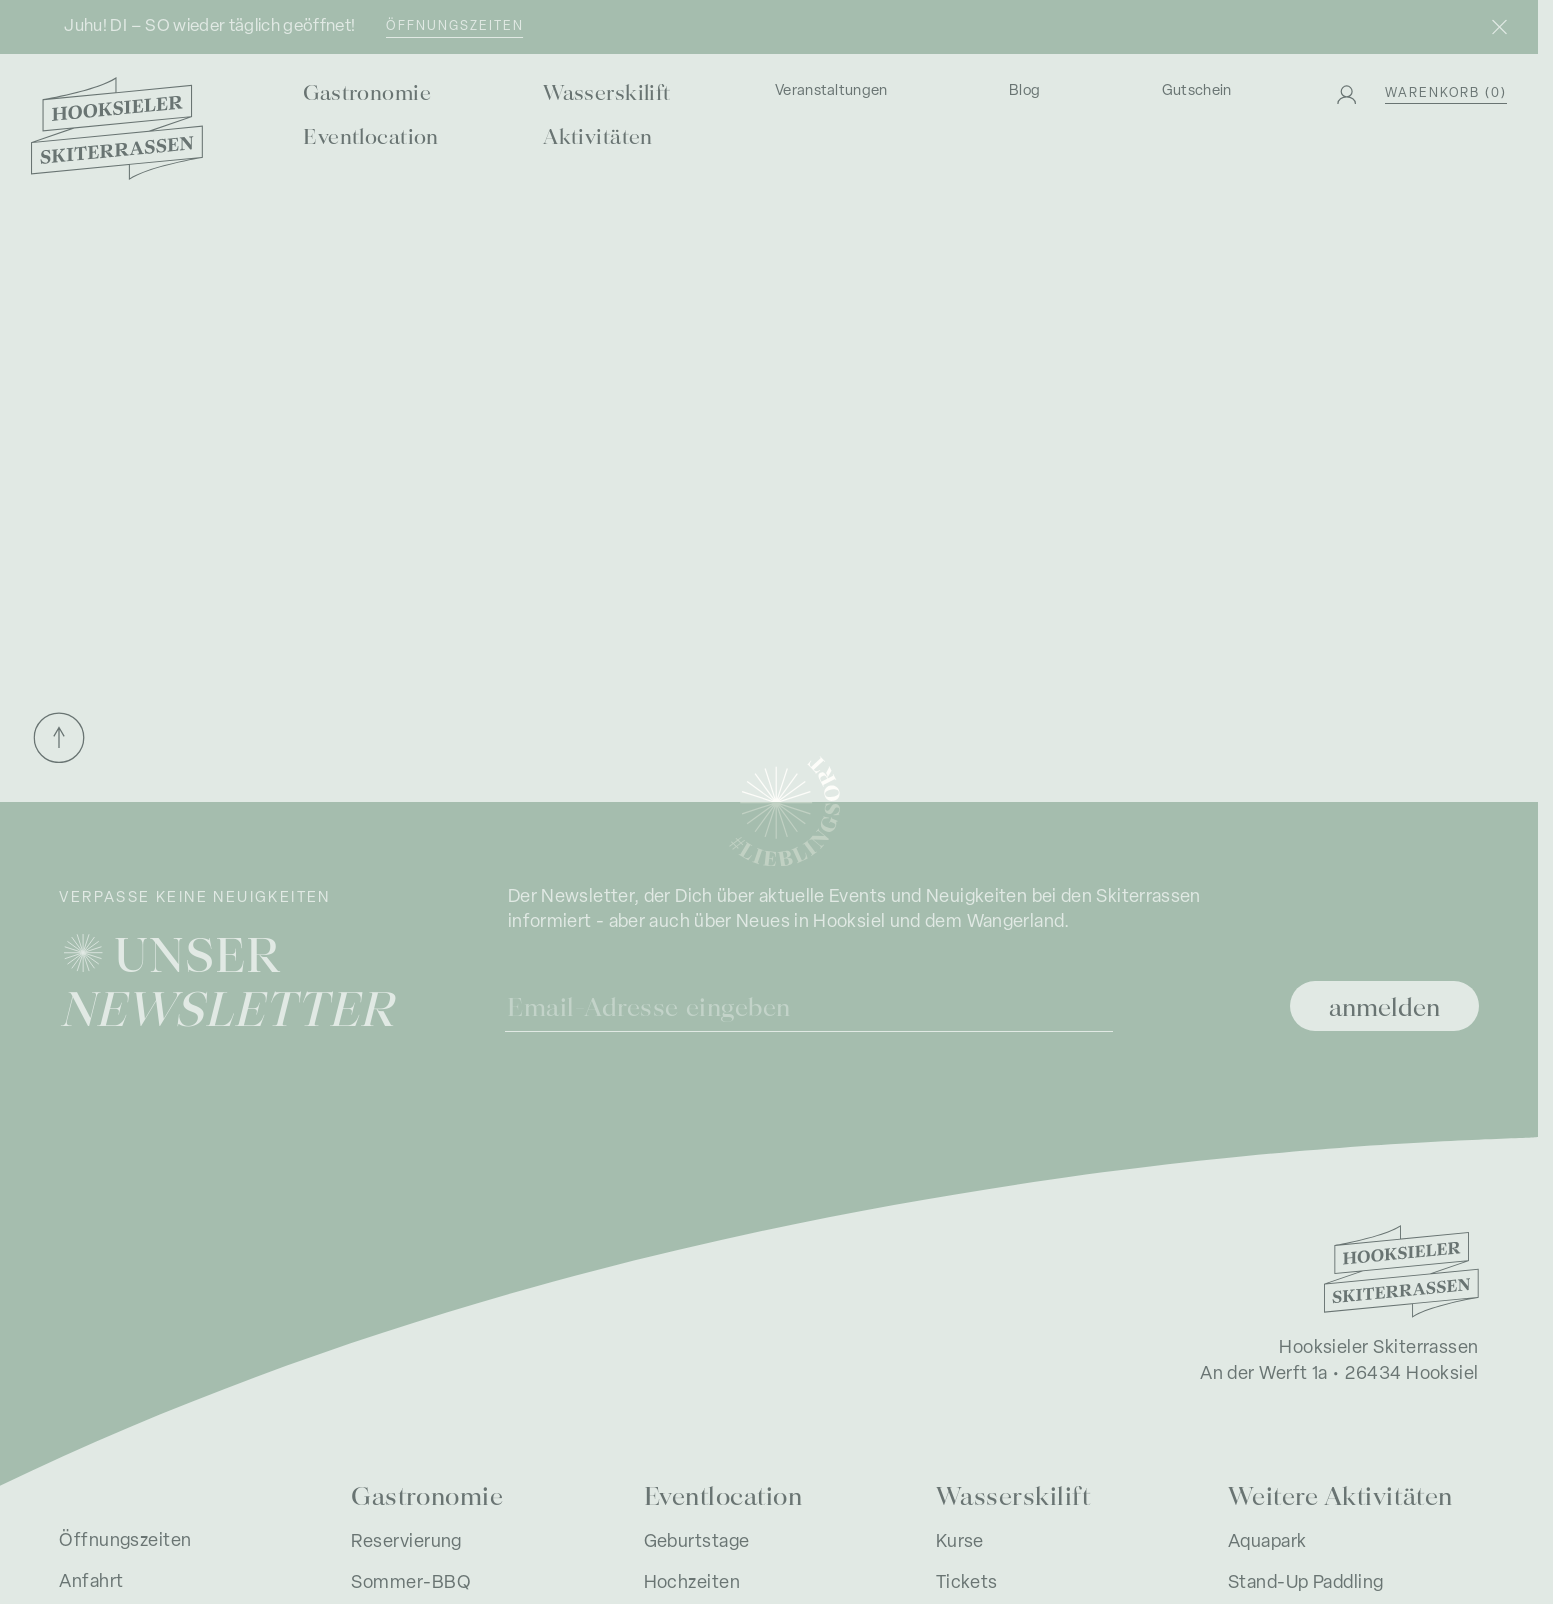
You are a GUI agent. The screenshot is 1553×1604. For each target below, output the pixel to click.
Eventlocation (371, 135)
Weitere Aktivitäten (1340, 1494)
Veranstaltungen (831, 91)
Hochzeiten (692, 1583)
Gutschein (1197, 91)
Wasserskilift (607, 91)
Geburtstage (697, 1542)
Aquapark (1267, 1542)
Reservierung (406, 1542)
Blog (1024, 91)
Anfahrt (91, 1582)
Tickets (967, 1583)
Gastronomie (367, 91)
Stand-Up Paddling (1306, 1583)
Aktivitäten (598, 135)
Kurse (960, 1542)
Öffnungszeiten (454, 26)
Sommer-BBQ (411, 1583)
